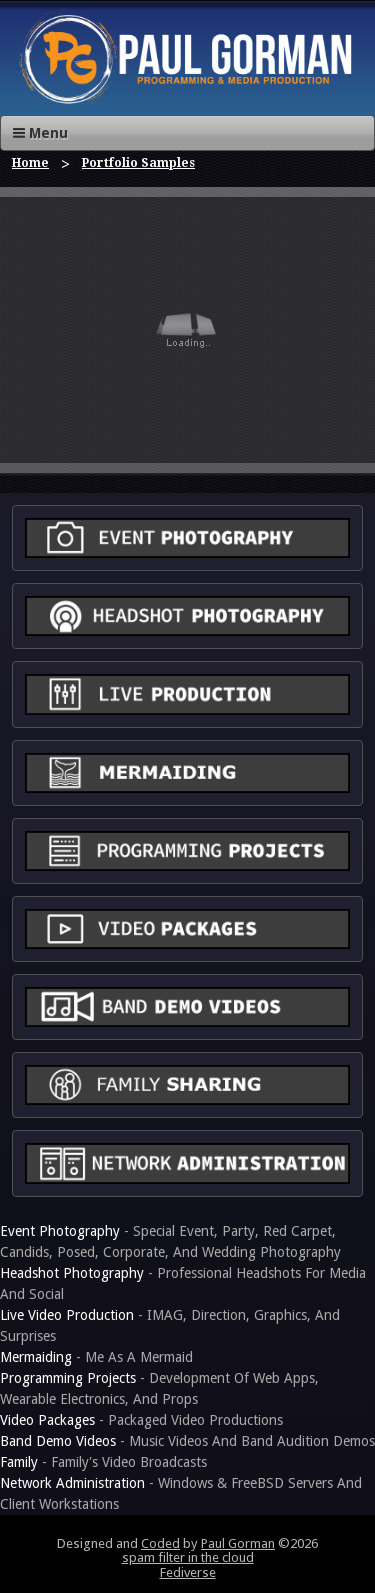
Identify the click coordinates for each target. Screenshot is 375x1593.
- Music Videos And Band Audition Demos (187, 1441)
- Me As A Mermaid (96, 1357)
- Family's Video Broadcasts (103, 1462)
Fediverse (188, 1572)
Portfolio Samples (138, 163)
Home (30, 163)
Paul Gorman (238, 1543)
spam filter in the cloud (188, 1557)
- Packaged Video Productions (141, 1420)
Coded (160, 1543)
